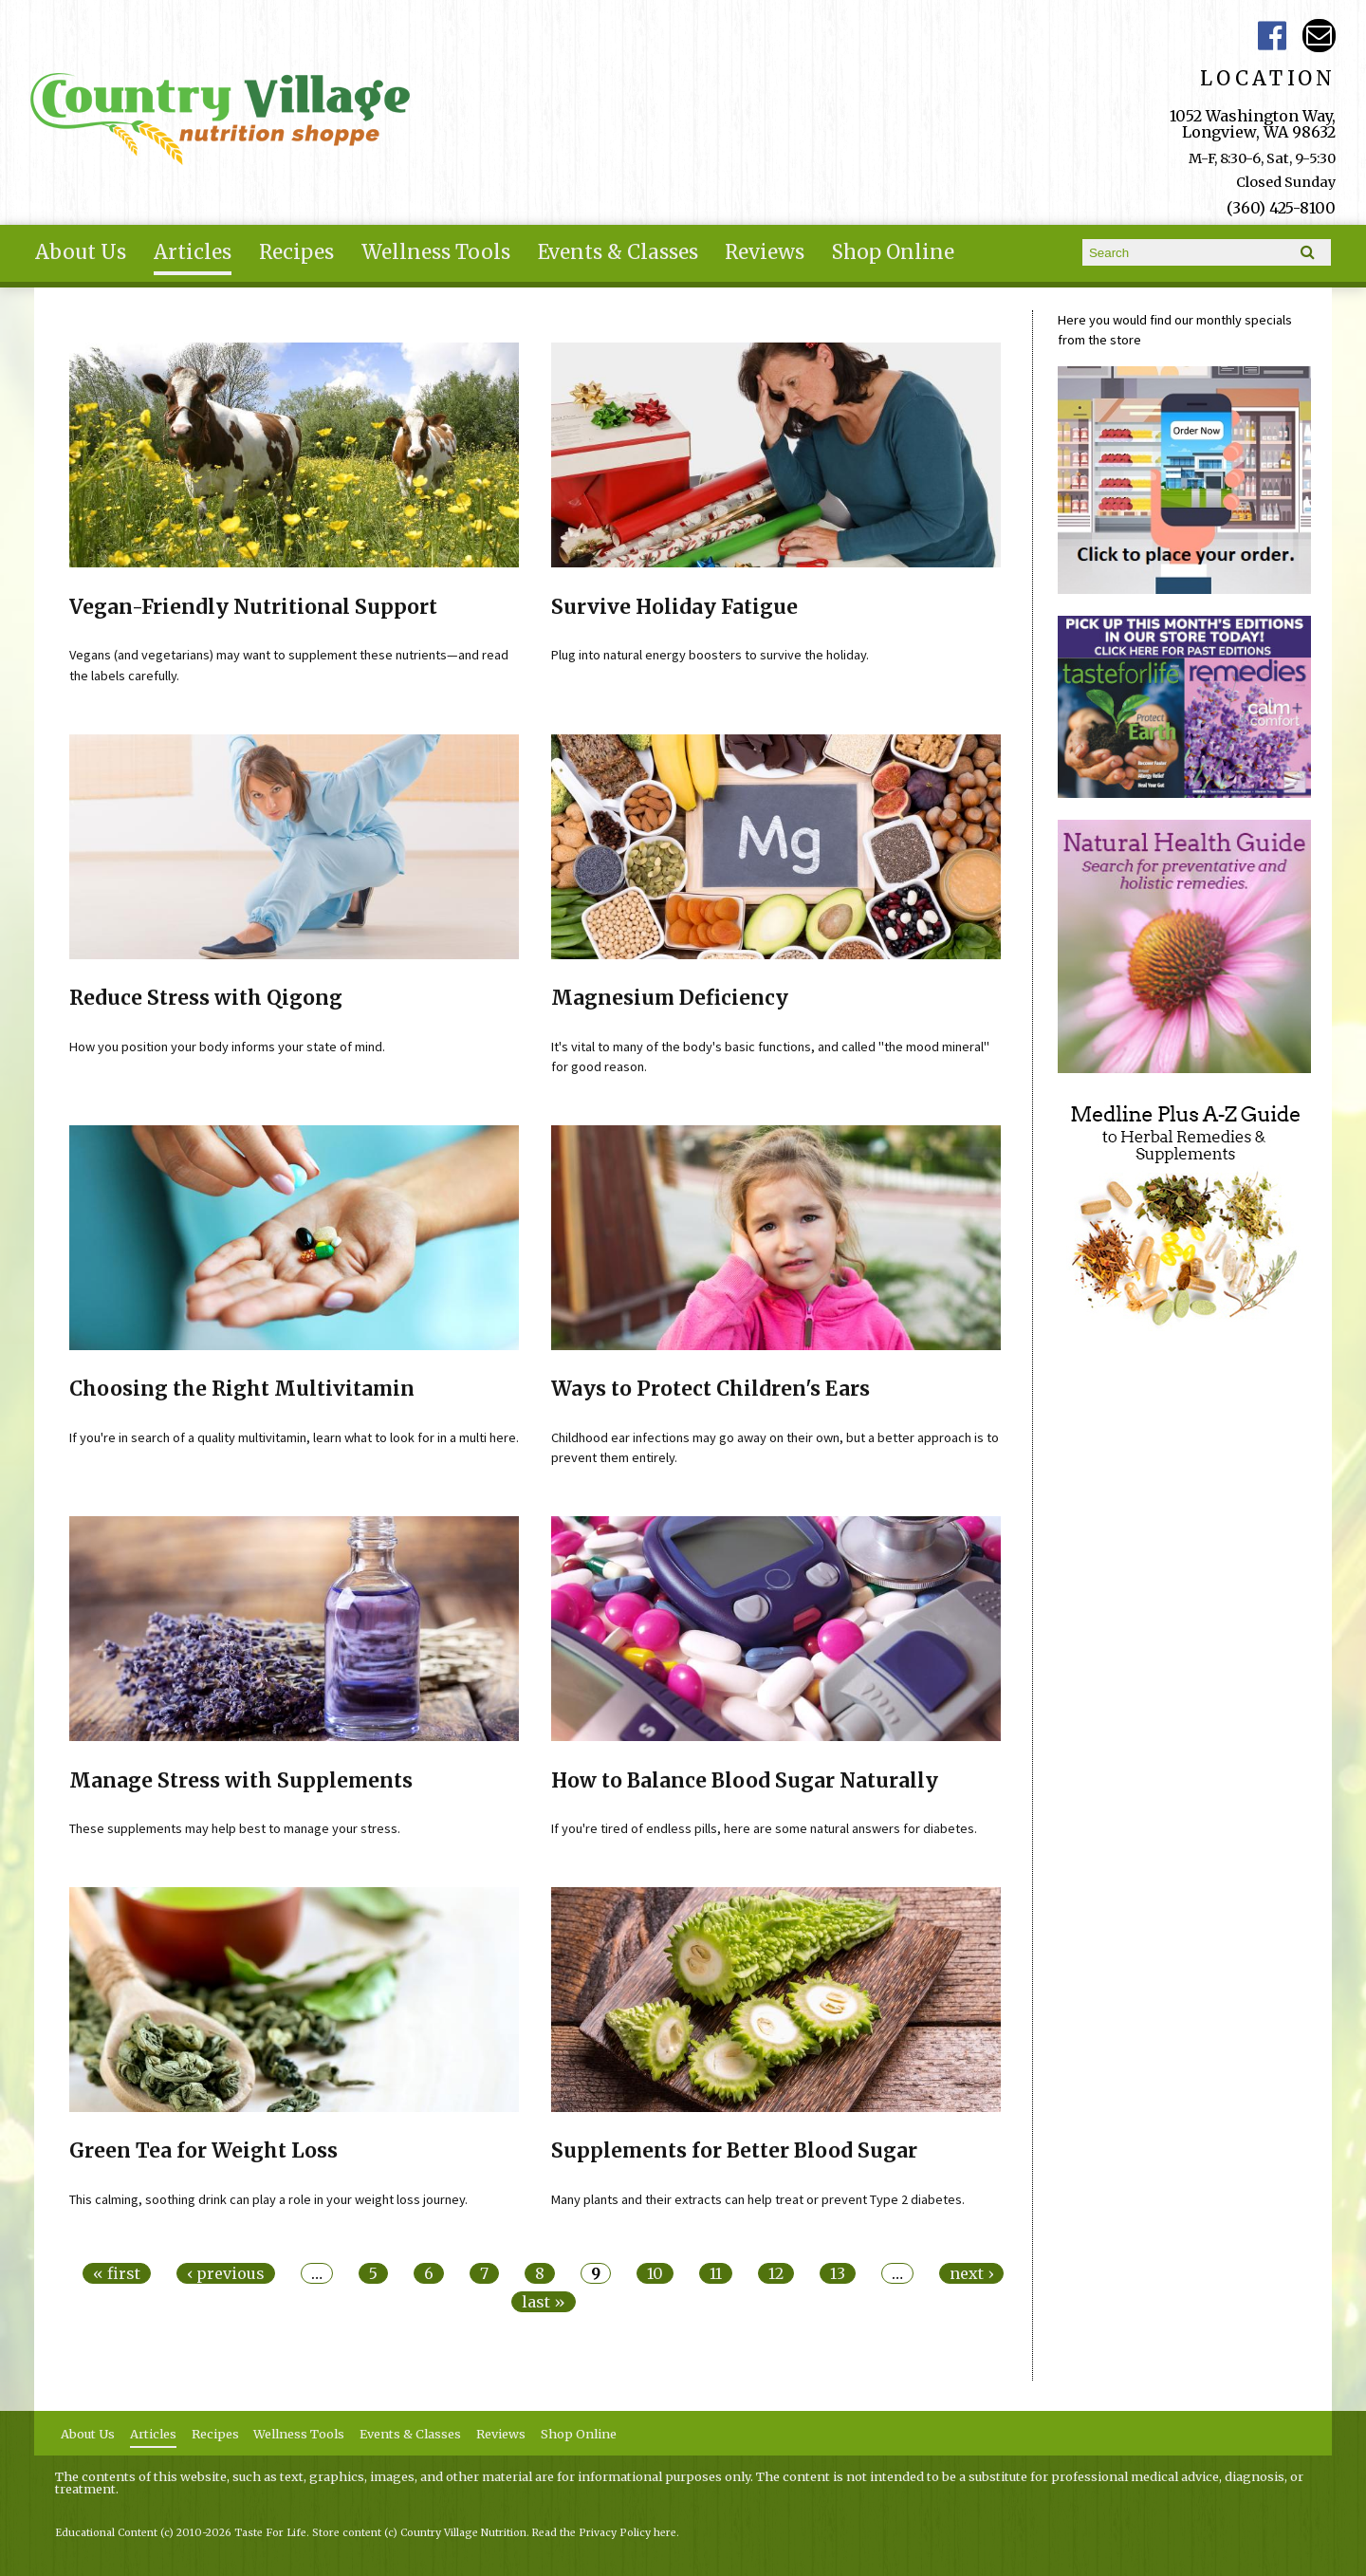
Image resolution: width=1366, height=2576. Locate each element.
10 (655, 2273)
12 (776, 2273)
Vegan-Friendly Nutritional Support (253, 607)
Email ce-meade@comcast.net (1319, 35)
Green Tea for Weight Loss (203, 2151)
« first (116, 2273)
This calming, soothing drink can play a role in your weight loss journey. (268, 2199)
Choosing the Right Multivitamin (242, 1389)
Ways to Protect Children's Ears (710, 1389)
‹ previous (226, 2273)
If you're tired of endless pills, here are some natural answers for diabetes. (764, 1828)
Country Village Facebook (1272, 35)
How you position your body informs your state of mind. (227, 1046)
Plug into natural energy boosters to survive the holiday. (710, 654)
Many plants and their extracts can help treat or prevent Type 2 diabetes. (758, 2199)
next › (971, 2273)
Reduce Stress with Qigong (205, 998)
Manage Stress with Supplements (241, 1781)
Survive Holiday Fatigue (674, 607)
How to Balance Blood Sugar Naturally (744, 1781)
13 (837, 2273)
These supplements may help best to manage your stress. (234, 1828)
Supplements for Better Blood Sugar (734, 2151)
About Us (80, 252)
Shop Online (893, 252)
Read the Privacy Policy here (604, 2533)
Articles (192, 252)
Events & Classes (618, 252)
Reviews (764, 252)
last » (543, 2301)
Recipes (296, 252)
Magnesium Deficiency (669, 998)
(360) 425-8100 (1281, 207)
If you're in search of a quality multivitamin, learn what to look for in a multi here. (294, 1437)
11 (716, 2273)
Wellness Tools (435, 252)
